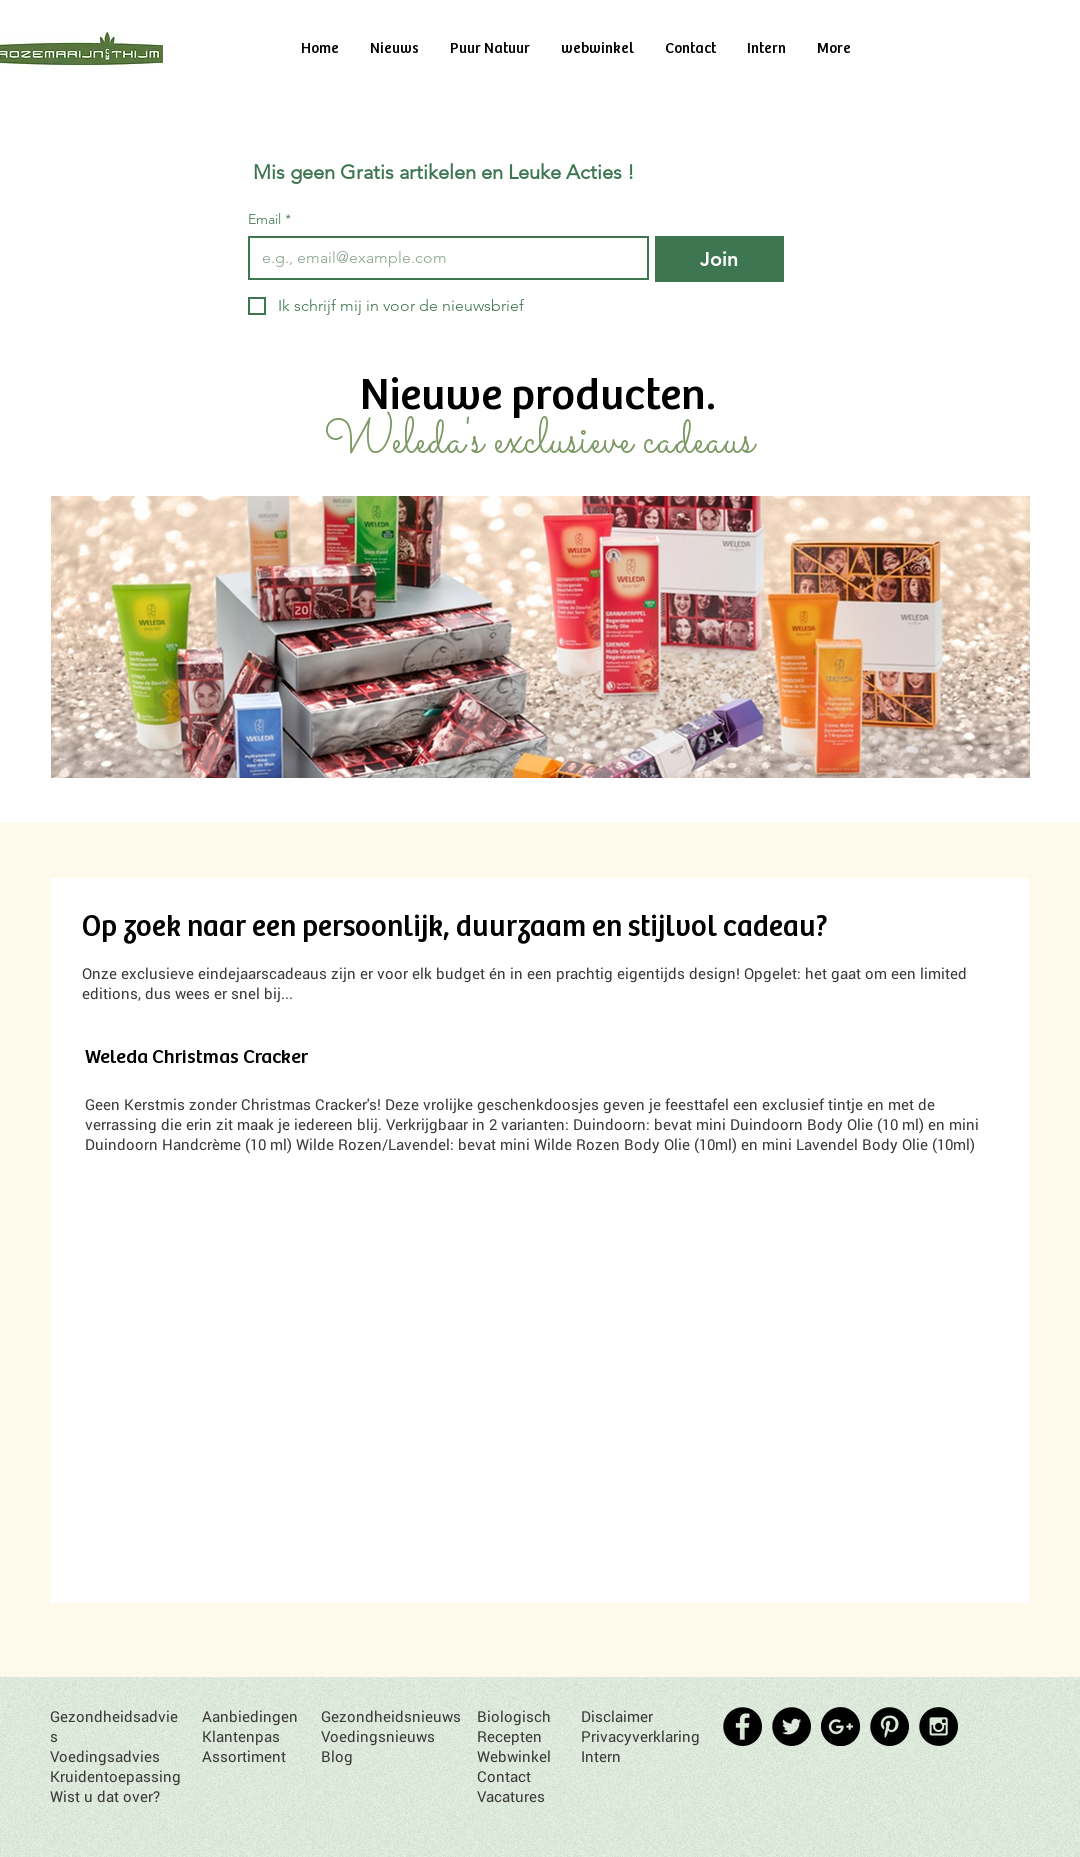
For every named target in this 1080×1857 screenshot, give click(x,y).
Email (269, 219)
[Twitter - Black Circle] (791, 1726)
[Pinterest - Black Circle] (889, 1726)
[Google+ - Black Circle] (840, 1726)
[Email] (442, 258)
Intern (601, 1756)
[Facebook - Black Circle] (742, 1726)
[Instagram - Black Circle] (938, 1726)
